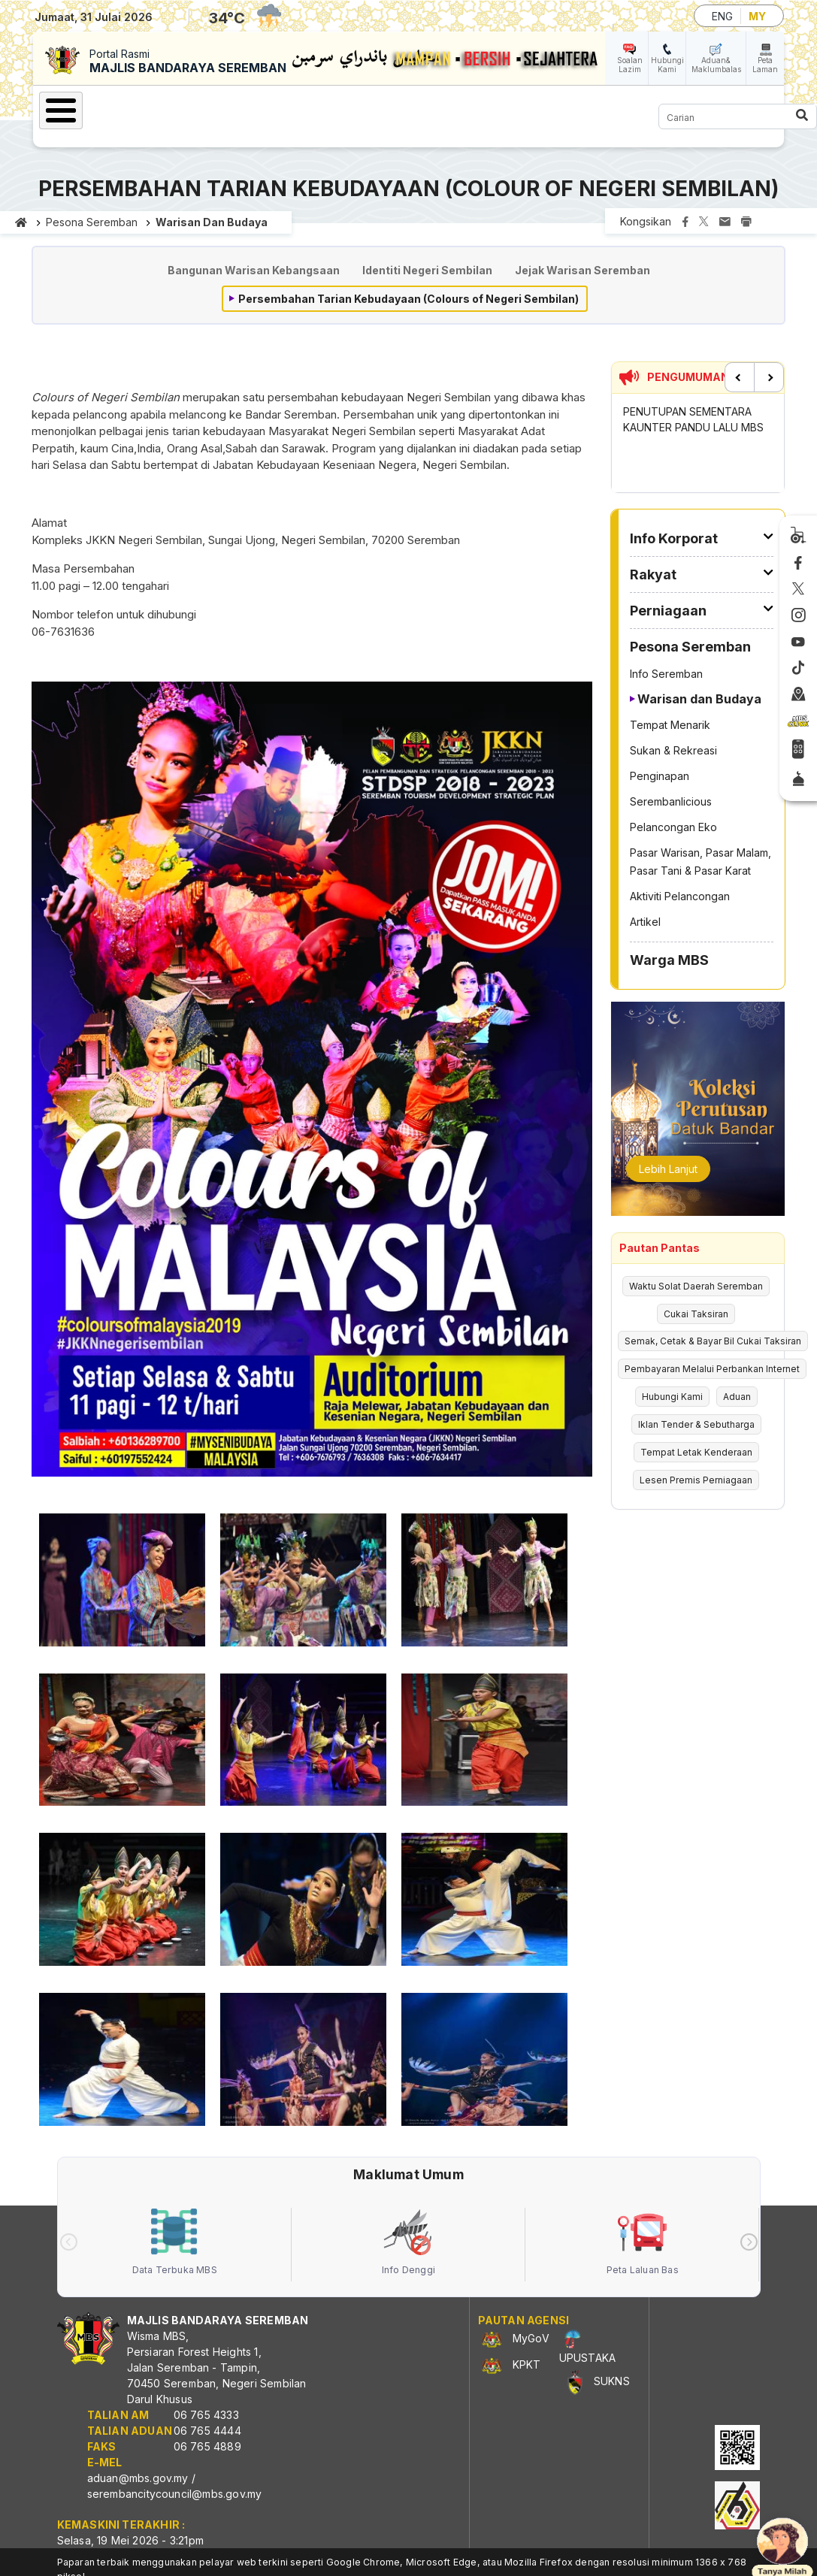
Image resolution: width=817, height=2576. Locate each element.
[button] (122, 1584)
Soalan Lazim (630, 65)
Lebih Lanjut (668, 1169)
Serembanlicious (671, 801)
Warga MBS (669, 960)
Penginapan (659, 775)
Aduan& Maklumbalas (716, 65)
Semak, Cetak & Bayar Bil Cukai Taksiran (713, 1341)
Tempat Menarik (670, 724)
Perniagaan (668, 610)
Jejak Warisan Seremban (582, 270)
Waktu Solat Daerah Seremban (696, 1286)
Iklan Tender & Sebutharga (696, 1424)
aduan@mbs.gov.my (138, 2478)
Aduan (737, 1396)
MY (757, 16)
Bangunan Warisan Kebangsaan (254, 270)
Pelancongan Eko (673, 827)
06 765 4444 (207, 2430)
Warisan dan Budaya (212, 222)
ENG (722, 16)
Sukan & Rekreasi (673, 750)
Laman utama (21, 222)
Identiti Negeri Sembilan (427, 270)
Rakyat (653, 574)
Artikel (645, 921)
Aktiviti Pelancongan (680, 896)
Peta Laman (765, 65)
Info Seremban (666, 673)
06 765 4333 (206, 2414)
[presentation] (68, 2242)
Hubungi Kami (667, 65)
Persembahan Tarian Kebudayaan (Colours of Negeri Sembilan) (408, 298)
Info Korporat (674, 538)
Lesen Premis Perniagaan (696, 1480)
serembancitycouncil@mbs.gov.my (174, 2493)
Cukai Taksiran (696, 1314)
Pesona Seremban (92, 222)
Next (769, 377)
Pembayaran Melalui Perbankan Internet (712, 1368)
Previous (740, 377)
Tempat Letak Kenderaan (696, 1452)
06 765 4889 (207, 2446)
